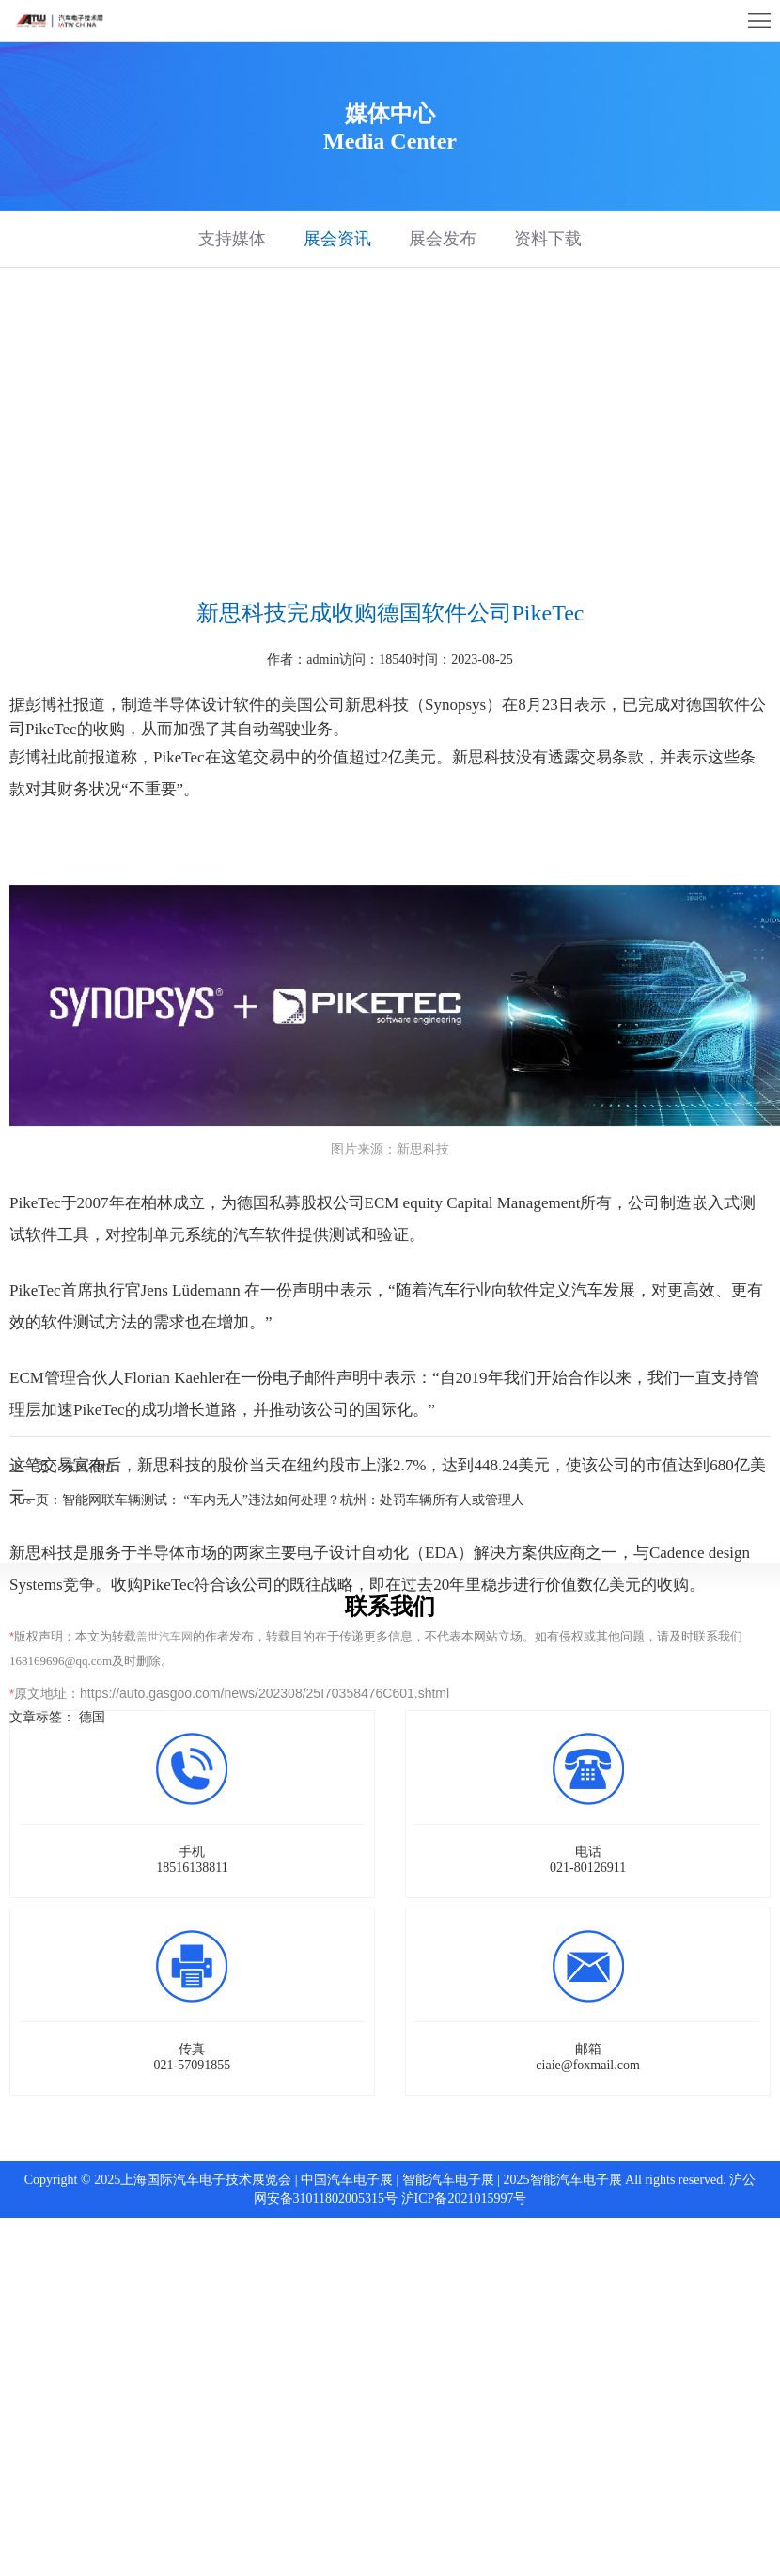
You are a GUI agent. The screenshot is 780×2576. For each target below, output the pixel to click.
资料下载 (548, 238)
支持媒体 (232, 238)
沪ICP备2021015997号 (464, 2198)
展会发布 (442, 238)
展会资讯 (337, 238)
